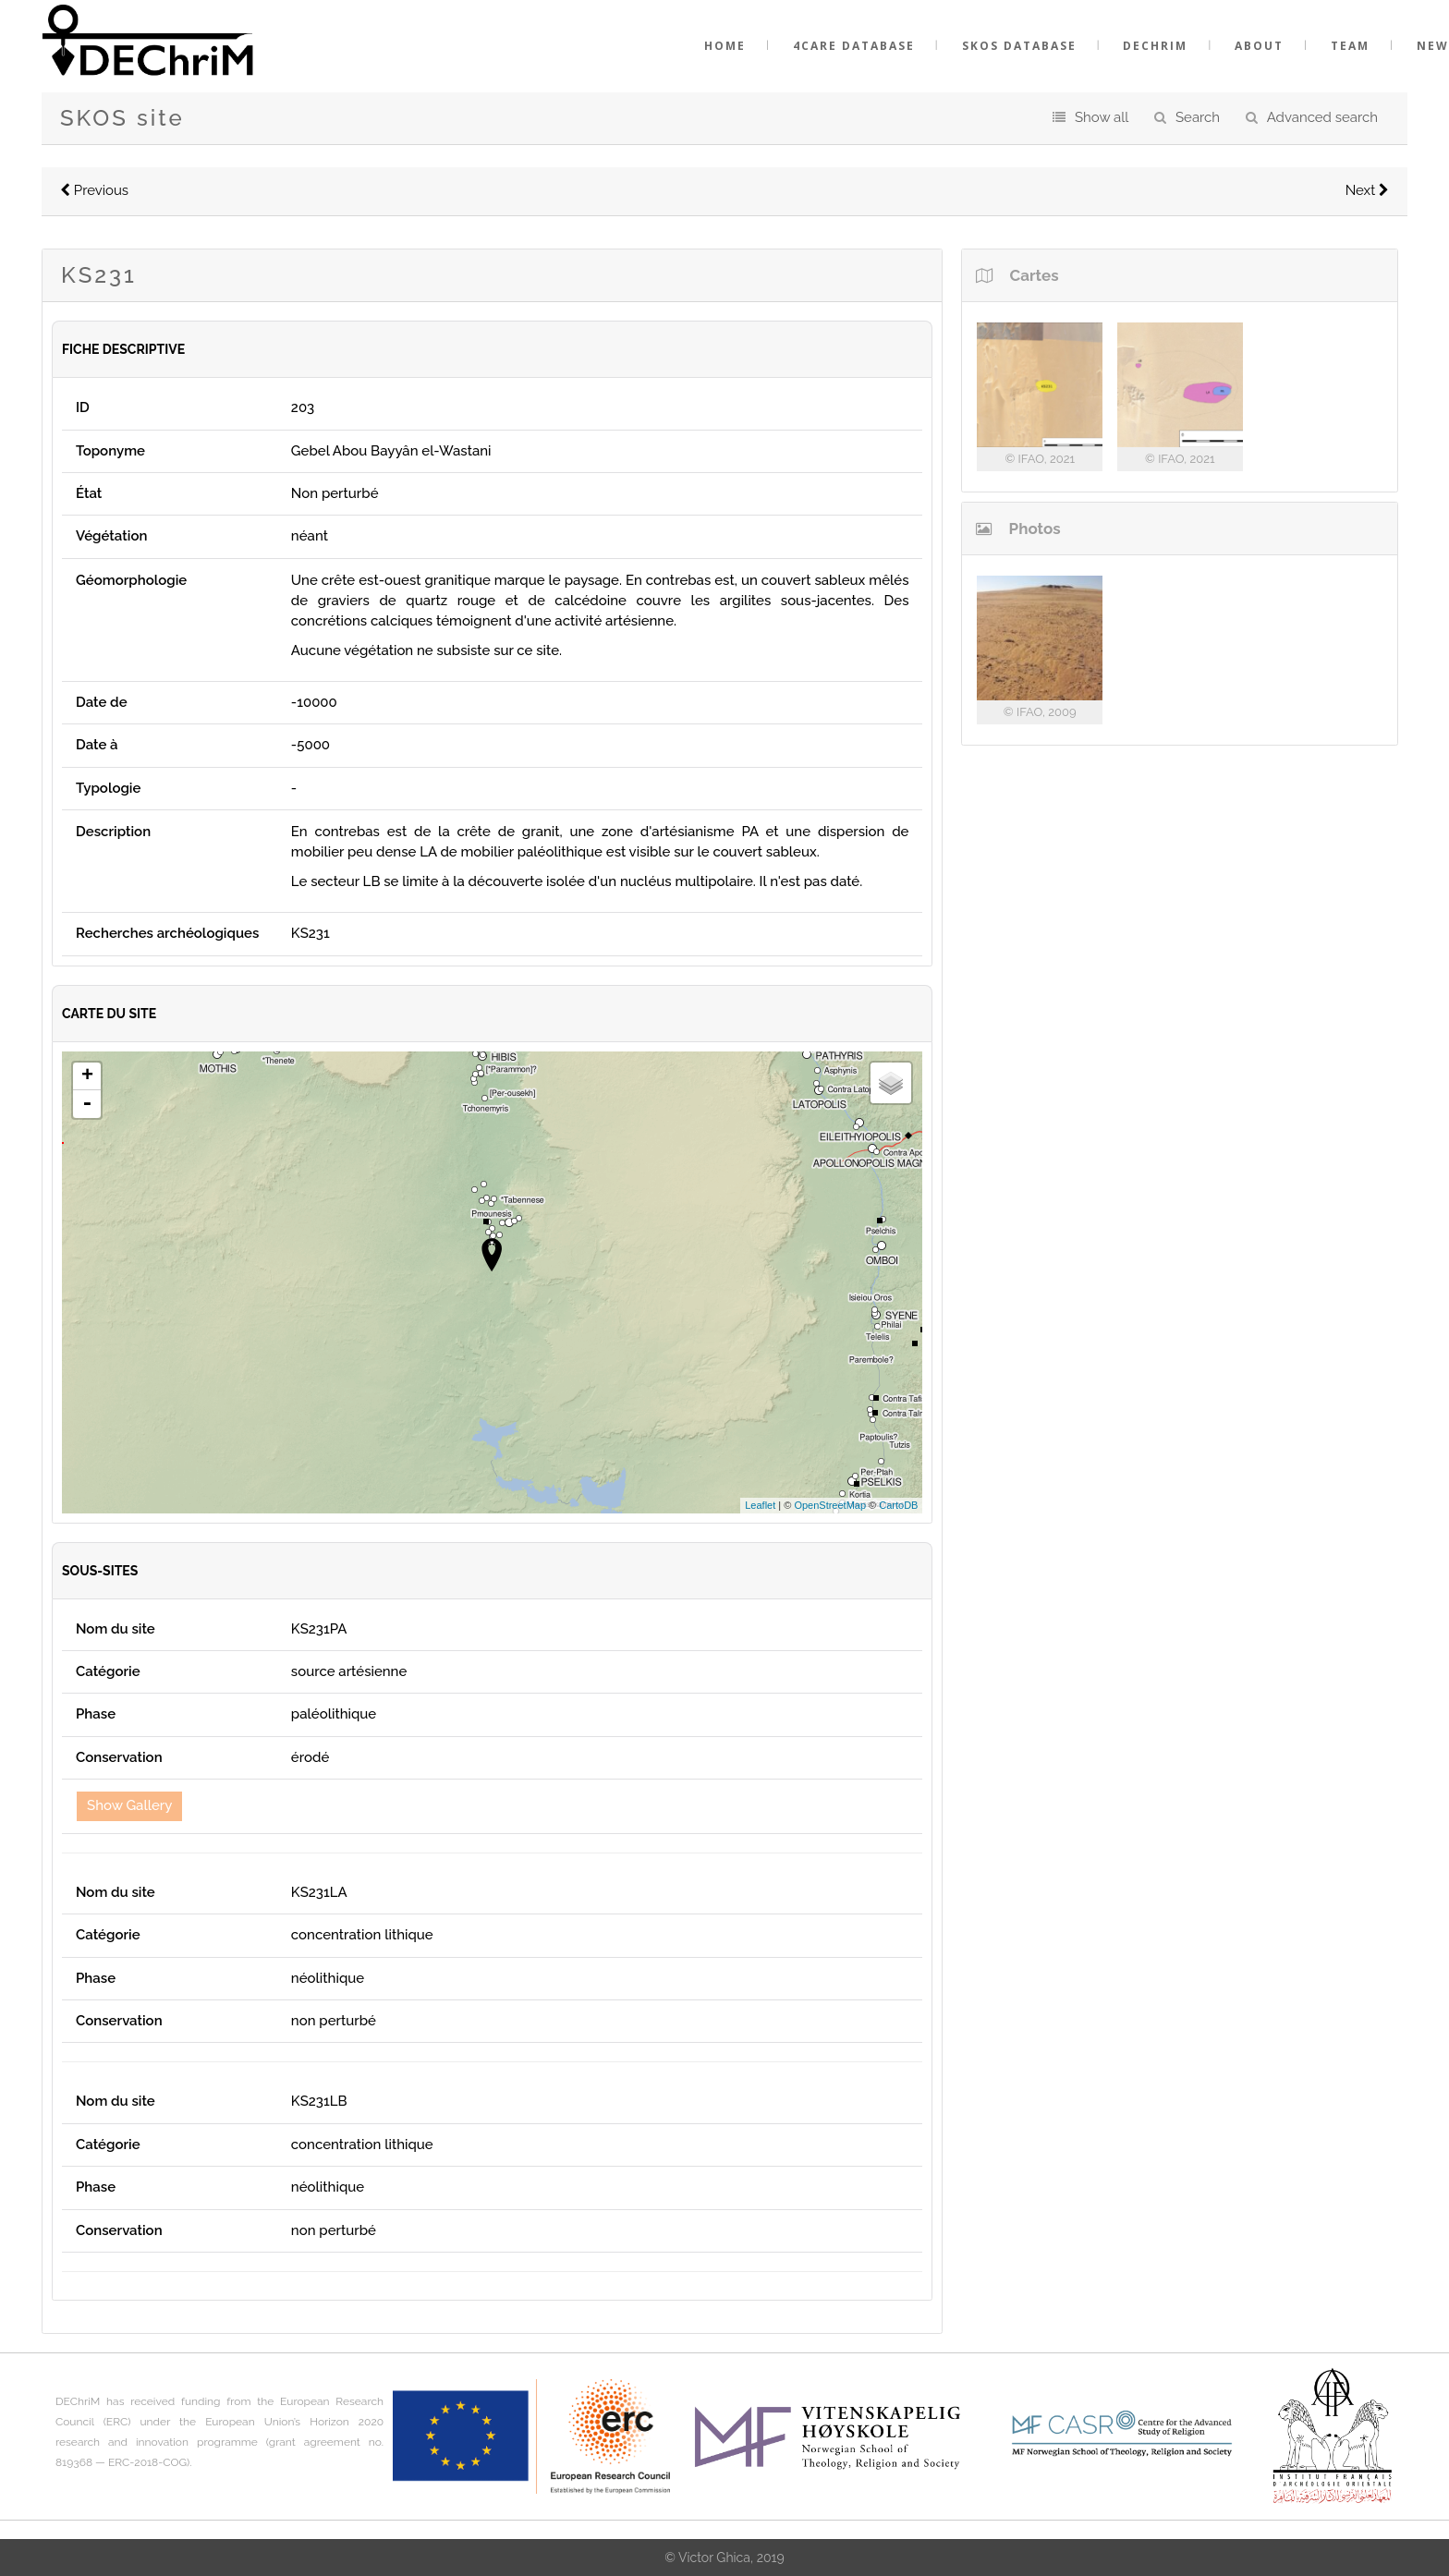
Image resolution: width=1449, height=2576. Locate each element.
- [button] (86, 1104)
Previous (94, 190)
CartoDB (898, 1505)
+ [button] (87, 1076)
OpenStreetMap (830, 1505)
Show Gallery (129, 1805)
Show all (1101, 117)
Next (1367, 190)
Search (1197, 117)
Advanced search (1322, 117)
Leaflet (760, 1505)
